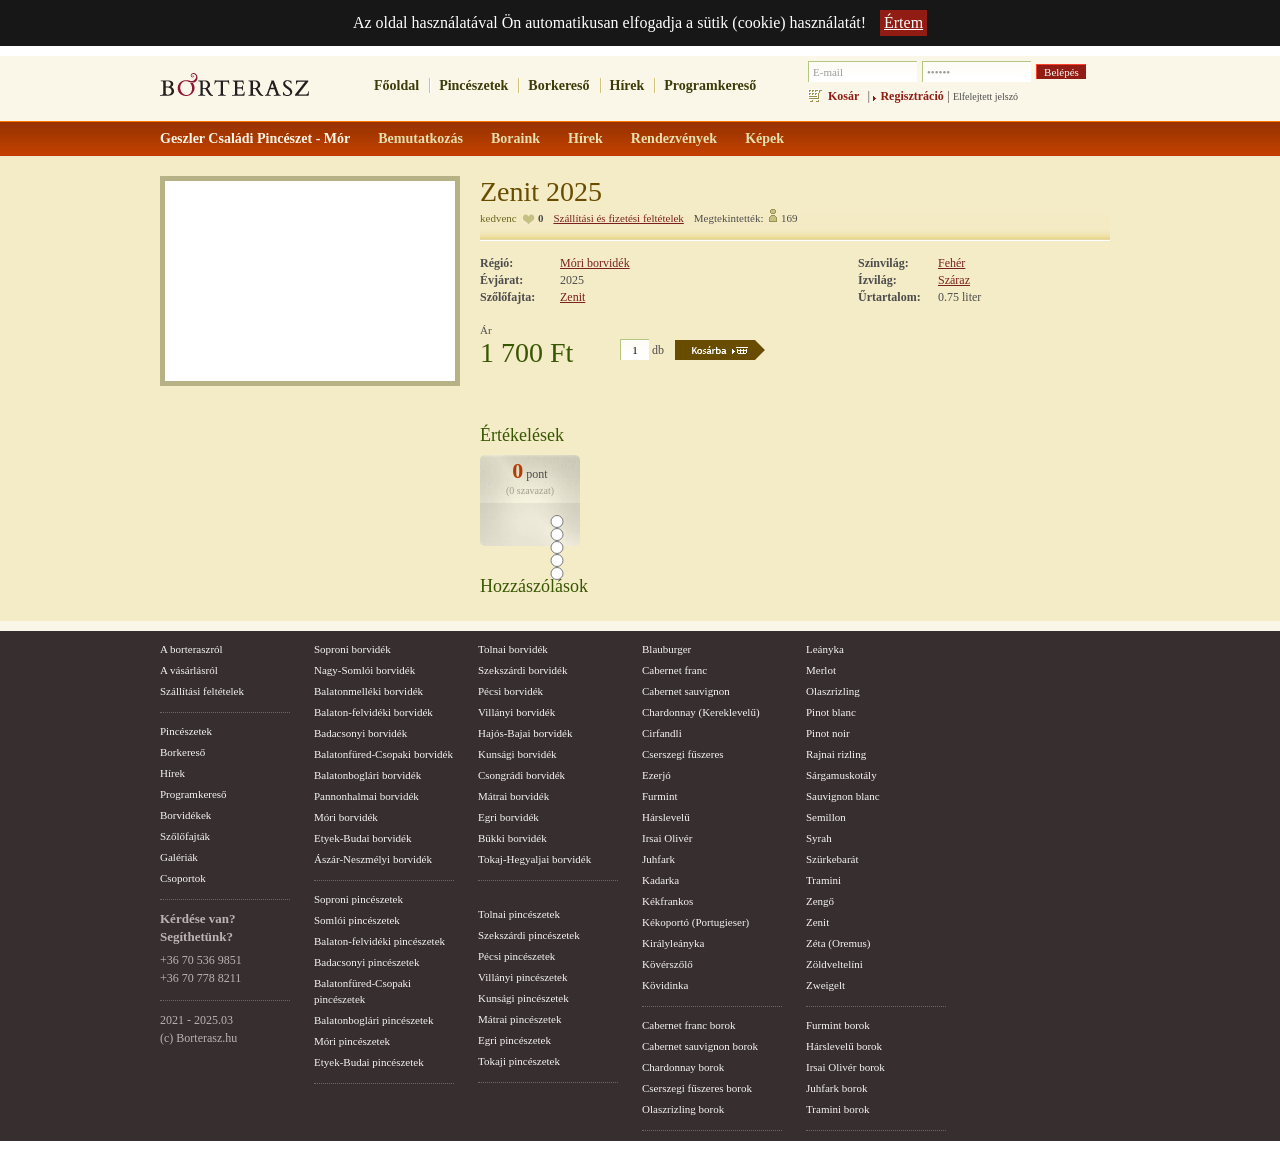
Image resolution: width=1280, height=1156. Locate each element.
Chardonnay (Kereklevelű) (701, 712)
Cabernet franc (674, 670)
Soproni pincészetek (358, 899)
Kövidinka (665, 985)
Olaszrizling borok (683, 1109)
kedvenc (498, 218)
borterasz (235, 91)
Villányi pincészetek (522, 977)
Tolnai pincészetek (519, 914)
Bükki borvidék (512, 838)
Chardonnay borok (683, 1067)
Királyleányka (673, 943)
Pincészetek (473, 85)
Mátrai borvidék (513, 796)
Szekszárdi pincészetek (529, 935)
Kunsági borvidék (517, 754)
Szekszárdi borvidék (523, 670)
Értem (903, 22)
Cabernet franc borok (688, 1025)
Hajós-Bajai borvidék (525, 733)
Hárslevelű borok (844, 1046)
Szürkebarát (832, 859)
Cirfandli (662, 733)
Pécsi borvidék (510, 691)
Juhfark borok (836, 1088)
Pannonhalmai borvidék (366, 796)
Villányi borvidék (516, 712)
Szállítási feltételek (202, 691)
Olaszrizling (833, 691)
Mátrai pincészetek (519, 1019)
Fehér (951, 263)
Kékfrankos (667, 901)
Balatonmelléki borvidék (368, 691)
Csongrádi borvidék (521, 775)
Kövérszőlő (667, 964)
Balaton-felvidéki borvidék (373, 712)
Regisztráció (911, 96)
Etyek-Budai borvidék (362, 838)
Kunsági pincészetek (523, 998)
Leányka (825, 649)
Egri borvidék (508, 817)
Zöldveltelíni (834, 964)
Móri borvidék (595, 263)
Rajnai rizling (836, 754)
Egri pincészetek (514, 1040)
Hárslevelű (666, 817)
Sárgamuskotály (841, 775)
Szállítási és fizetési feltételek (618, 218)
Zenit (572, 297)
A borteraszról (191, 649)
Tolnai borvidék (513, 649)
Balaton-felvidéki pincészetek (379, 941)
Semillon (826, 817)
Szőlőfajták (185, 836)
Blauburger (666, 649)
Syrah (819, 838)
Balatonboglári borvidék (367, 775)
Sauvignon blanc (843, 796)
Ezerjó (656, 775)
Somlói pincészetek (357, 920)
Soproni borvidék (352, 649)
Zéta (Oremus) (838, 943)
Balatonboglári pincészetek (373, 1020)
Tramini (823, 880)
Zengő (820, 901)
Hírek (627, 85)
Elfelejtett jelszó (985, 96)
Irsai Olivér (667, 838)
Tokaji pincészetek (519, 1061)
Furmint (659, 796)
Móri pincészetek (352, 1041)
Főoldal (396, 85)
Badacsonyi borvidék (360, 733)
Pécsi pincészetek (516, 956)
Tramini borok (837, 1109)
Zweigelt (825, 985)
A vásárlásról (189, 670)
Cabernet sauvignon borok (700, 1046)
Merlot (821, 670)
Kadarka (660, 880)
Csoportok (183, 878)
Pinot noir (828, 733)
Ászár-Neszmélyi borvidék (373, 859)
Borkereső (558, 85)
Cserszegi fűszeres (683, 754)
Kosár (843, 96)
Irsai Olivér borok (845, 1067)
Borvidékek (185, 815)
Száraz (954, 280)
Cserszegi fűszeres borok (697, 1088)
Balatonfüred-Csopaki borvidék (383, 754)
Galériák (179, 857)
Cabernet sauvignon (686, 691)
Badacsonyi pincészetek (366, 962)
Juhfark (658, 859)
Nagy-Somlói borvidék (364, 670)
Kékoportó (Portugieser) (695, 922)
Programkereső (710, 85)
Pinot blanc (831, 712)
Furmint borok (838, 1025)
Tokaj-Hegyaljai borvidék (534, 859)
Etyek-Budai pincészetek (369, 1062)
